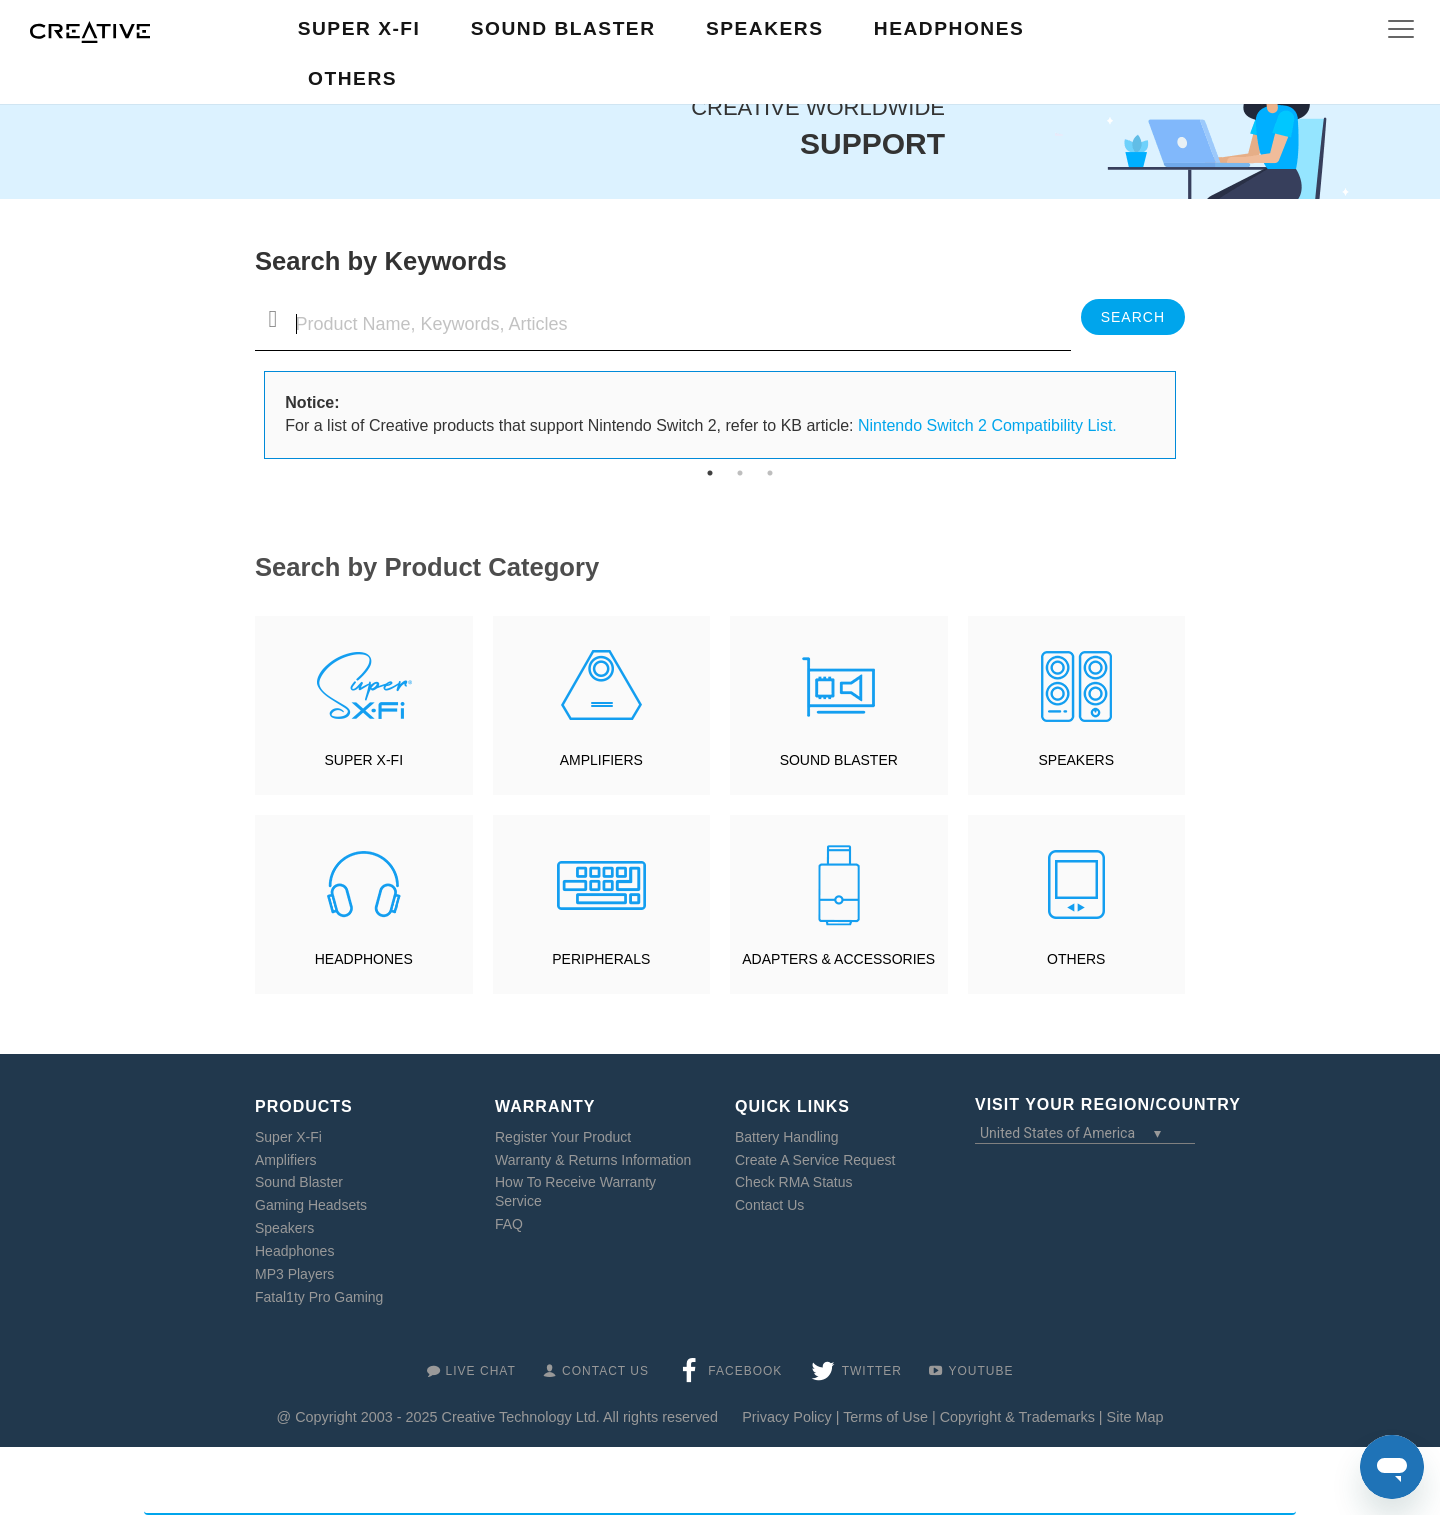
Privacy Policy (787, 1417)
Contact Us (769, 1205)
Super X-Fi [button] (359, 28)
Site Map (1135, 1417)
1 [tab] (710, 473)
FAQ (509, 1224)
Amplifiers (285, 1160)
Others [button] (352, 78)
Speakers (284, 1228)
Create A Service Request (815, 1160)
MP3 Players (294, 1274)
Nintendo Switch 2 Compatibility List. (987, 425)
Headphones (294, 1251)
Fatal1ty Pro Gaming (319, 1297)
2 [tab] (740, 473)
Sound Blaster (299, 1182)
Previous (250, 415)
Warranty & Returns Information (593, 1160)
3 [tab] (770, 473)
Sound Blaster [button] (563, 28)
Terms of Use (885, 1417)
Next (1190, 415)
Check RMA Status (794, 1182)
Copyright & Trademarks (1017, 1417)
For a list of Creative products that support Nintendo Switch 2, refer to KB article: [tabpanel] (700, 414)
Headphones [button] (949, 28)
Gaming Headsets (311, 1205)
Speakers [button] (765, 28)
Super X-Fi (288, 1137)
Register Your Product (563, 1137)
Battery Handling (787, 1137)
